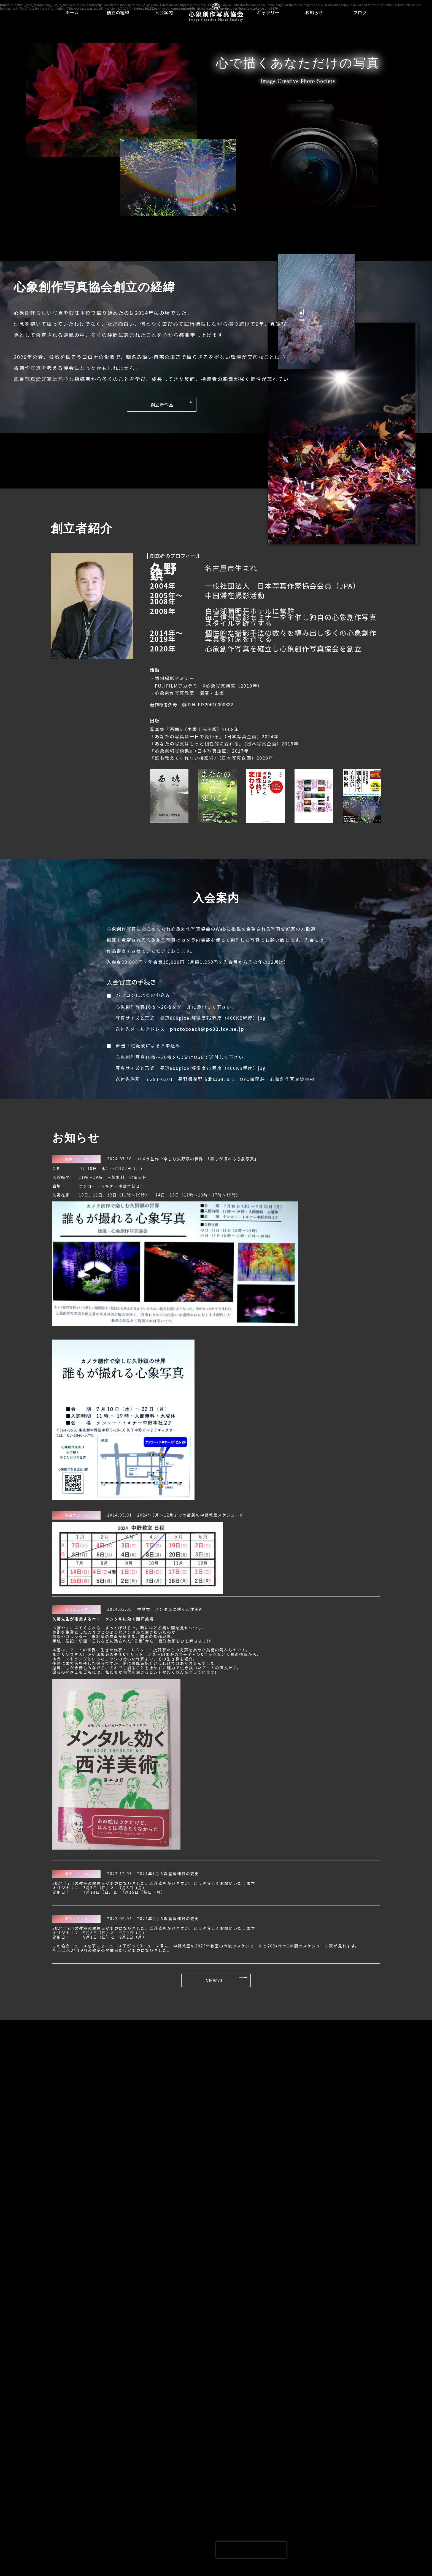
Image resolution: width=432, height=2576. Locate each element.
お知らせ (314, 12)
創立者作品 (139, 406)
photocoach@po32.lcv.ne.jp (206, 1033)
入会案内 (164, 12)
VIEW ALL (216, 1981)
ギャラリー (268, 12)
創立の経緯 (118, 12)
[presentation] (251, 2550)
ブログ (360, 12)
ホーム (72, 12)
